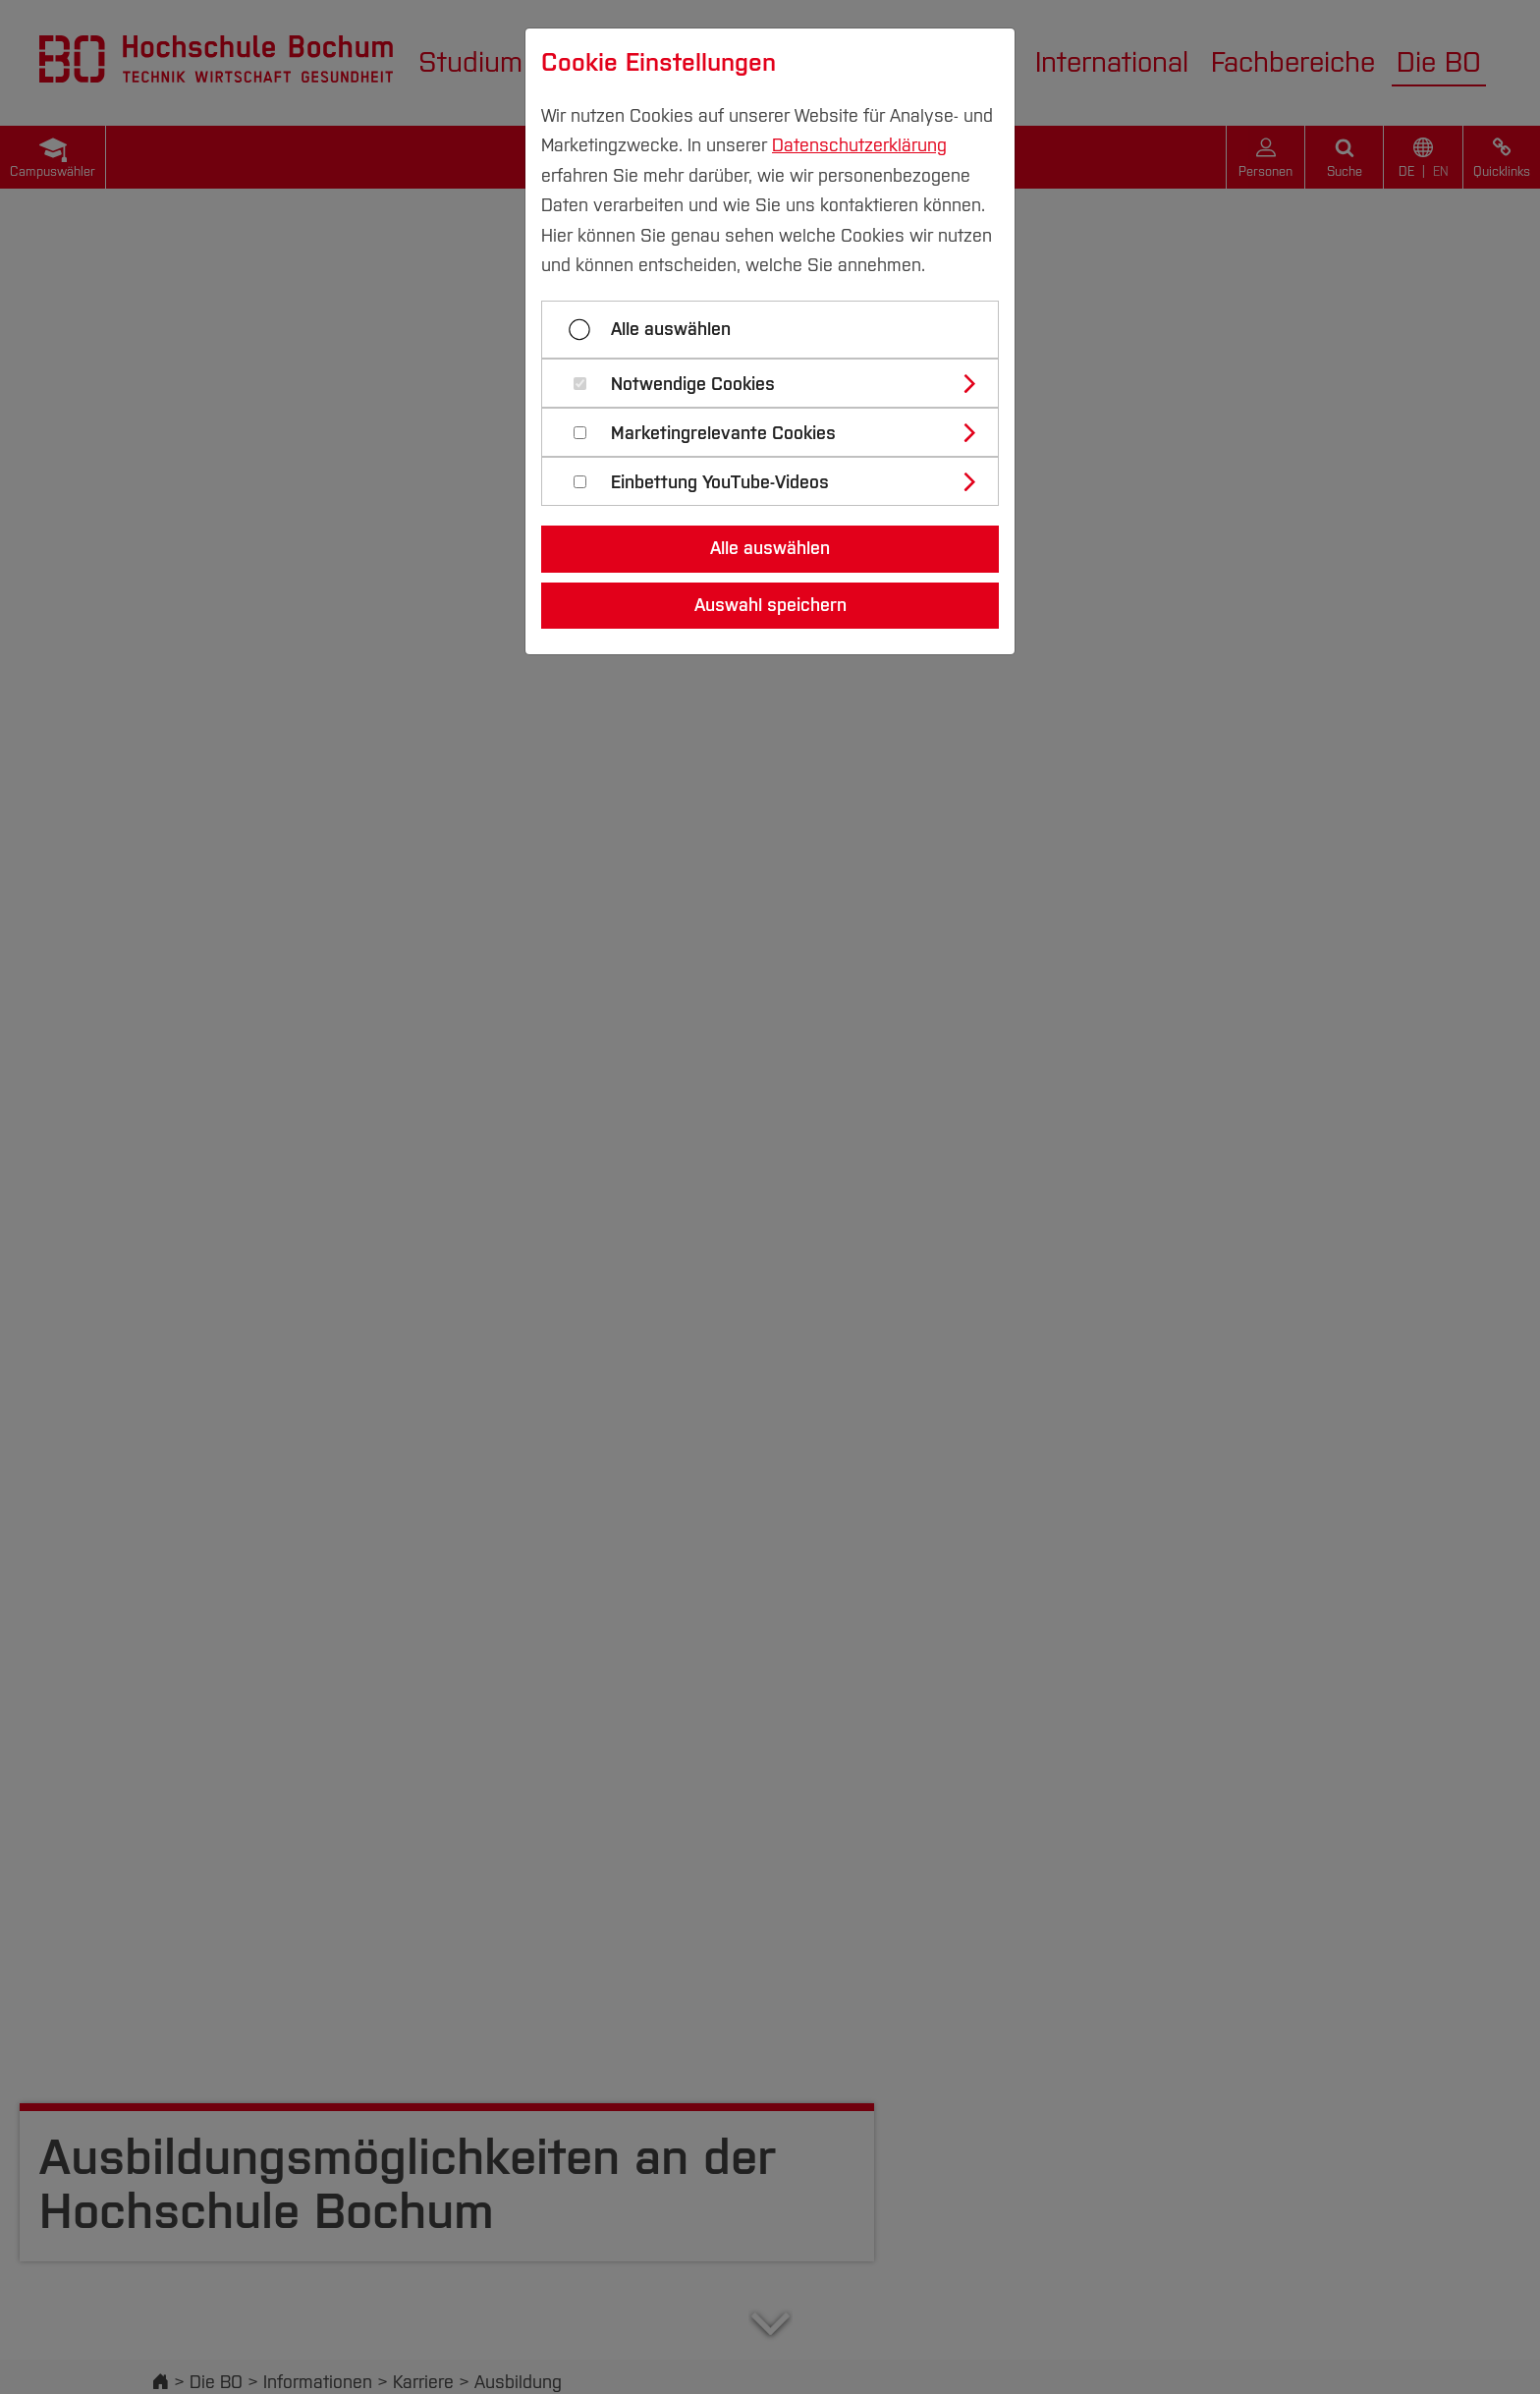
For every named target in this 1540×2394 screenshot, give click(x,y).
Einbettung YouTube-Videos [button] (720, 483)
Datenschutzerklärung (859, 145)
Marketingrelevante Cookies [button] (723, 433)
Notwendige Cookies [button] (693, 384)
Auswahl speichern (770, 605)
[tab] (778, 383)
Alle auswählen (671, 329)
